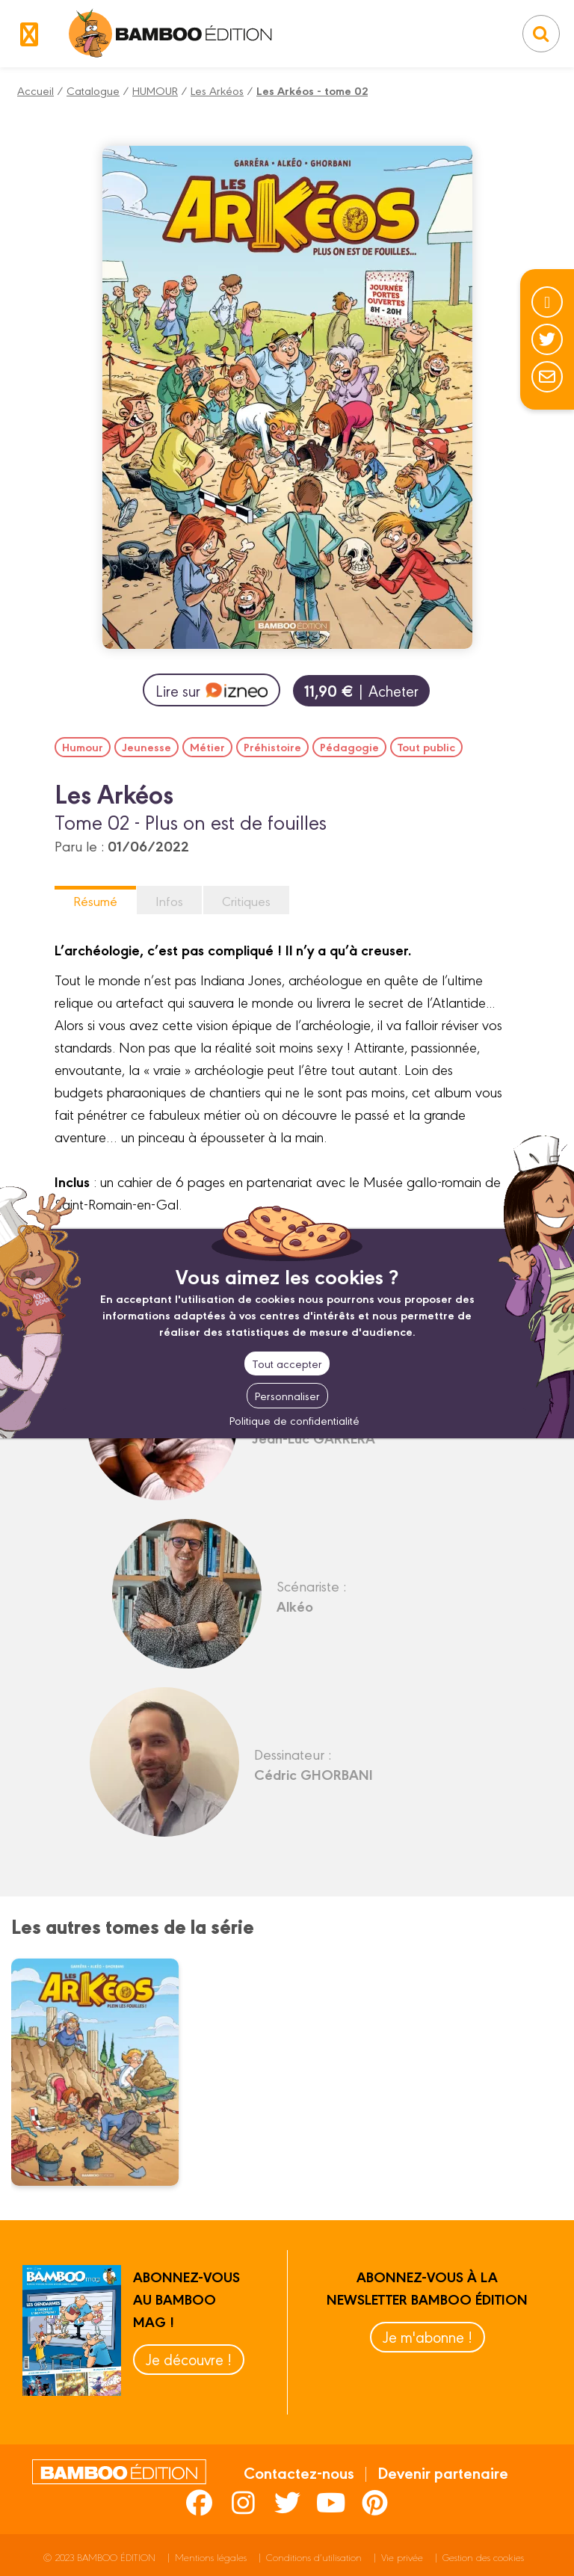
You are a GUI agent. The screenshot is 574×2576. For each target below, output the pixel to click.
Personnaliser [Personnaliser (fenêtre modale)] (287, 1395)
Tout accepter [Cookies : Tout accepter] (287, 1363)
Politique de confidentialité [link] (294, 1420)
